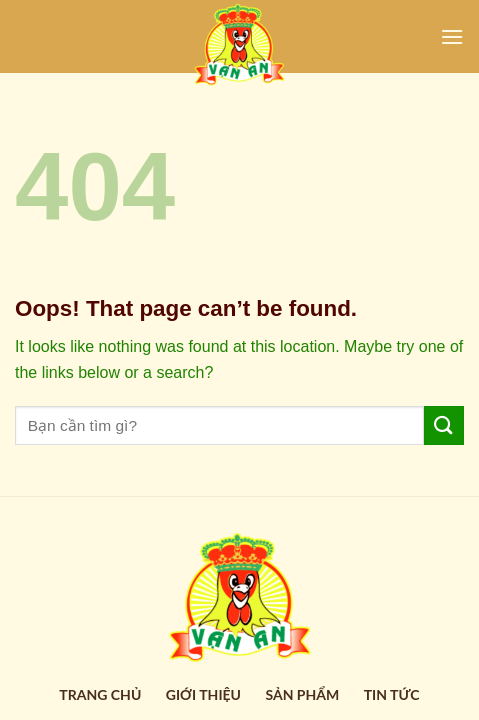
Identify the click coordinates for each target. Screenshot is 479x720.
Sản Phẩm (302, 694)
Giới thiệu (203, 694)
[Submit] (444, 425)
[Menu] (452, 36)
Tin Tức (392, 694)
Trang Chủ (100, 694)
